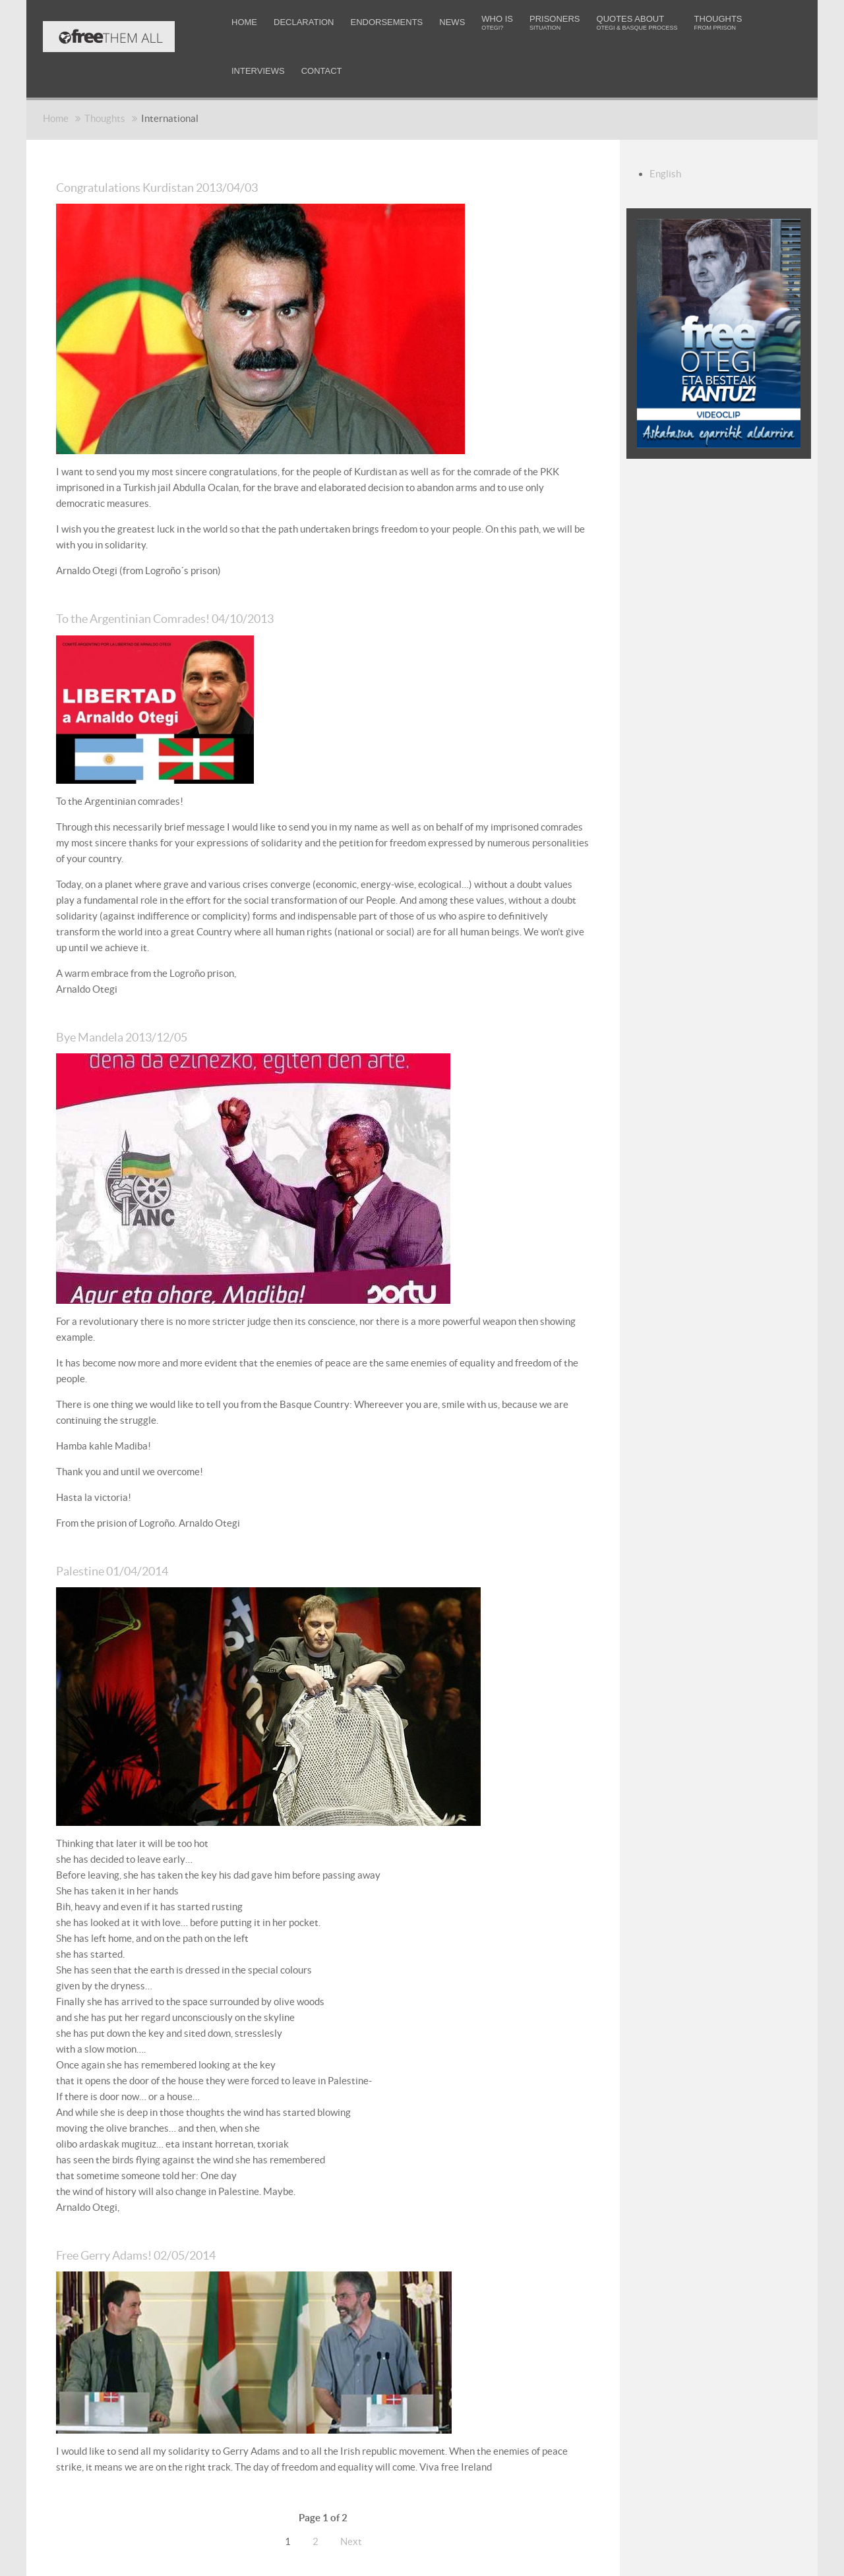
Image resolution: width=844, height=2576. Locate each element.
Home (56, 118)
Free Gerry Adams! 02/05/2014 (167, 2251)
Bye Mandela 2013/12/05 (145, 1034)
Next (351, 2538)
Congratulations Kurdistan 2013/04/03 (191, 186)
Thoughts (104, 118)
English (665, 173)
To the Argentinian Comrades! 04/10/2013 (203, 617)
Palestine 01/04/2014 (132, 1568)
